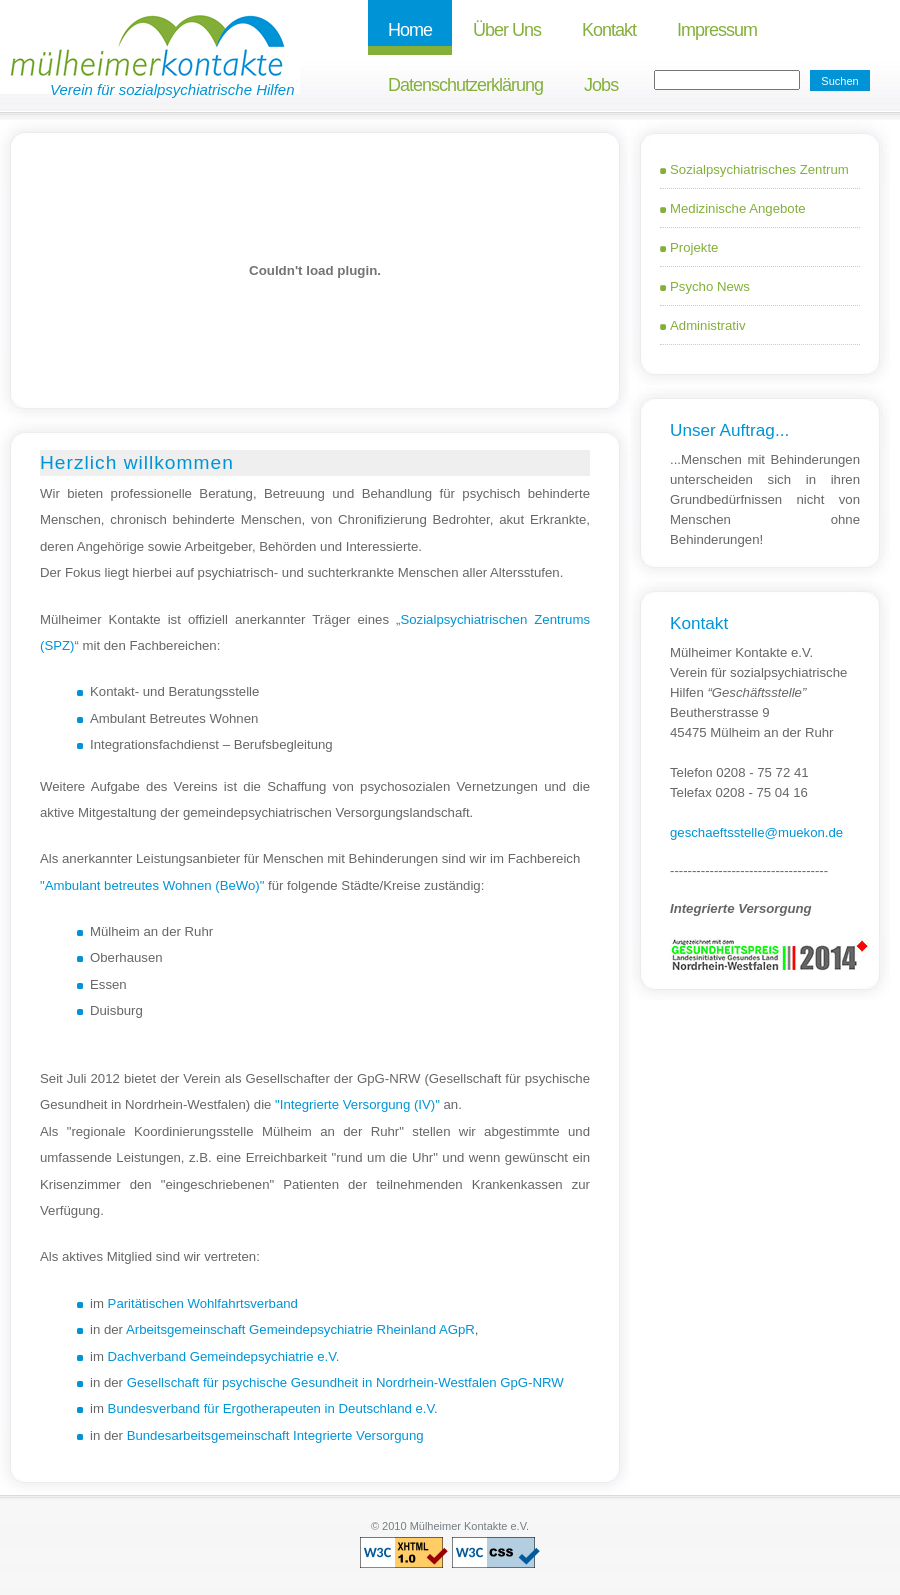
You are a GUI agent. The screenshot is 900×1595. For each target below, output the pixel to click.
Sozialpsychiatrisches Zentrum (759, 169)
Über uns (507, 30)
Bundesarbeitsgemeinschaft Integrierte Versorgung (275, 1435)
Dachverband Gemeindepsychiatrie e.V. (224, 1356)
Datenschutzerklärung (465, 85)
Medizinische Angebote (738, 208)
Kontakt (609, 30)
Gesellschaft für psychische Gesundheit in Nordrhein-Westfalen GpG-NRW (345, 1382)
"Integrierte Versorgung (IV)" (357, 1104)
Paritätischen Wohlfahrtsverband (203, 1303)
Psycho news (710, 286)
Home (410, 30)
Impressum (717, 30)
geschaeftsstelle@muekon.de (756, 832)
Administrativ (707, 325)
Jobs (601, 85)
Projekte (694, 247)
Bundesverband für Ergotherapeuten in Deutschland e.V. (273, 1408)
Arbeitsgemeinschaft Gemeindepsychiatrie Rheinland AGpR (300, 1329)
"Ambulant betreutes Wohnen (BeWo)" (152, 885)
